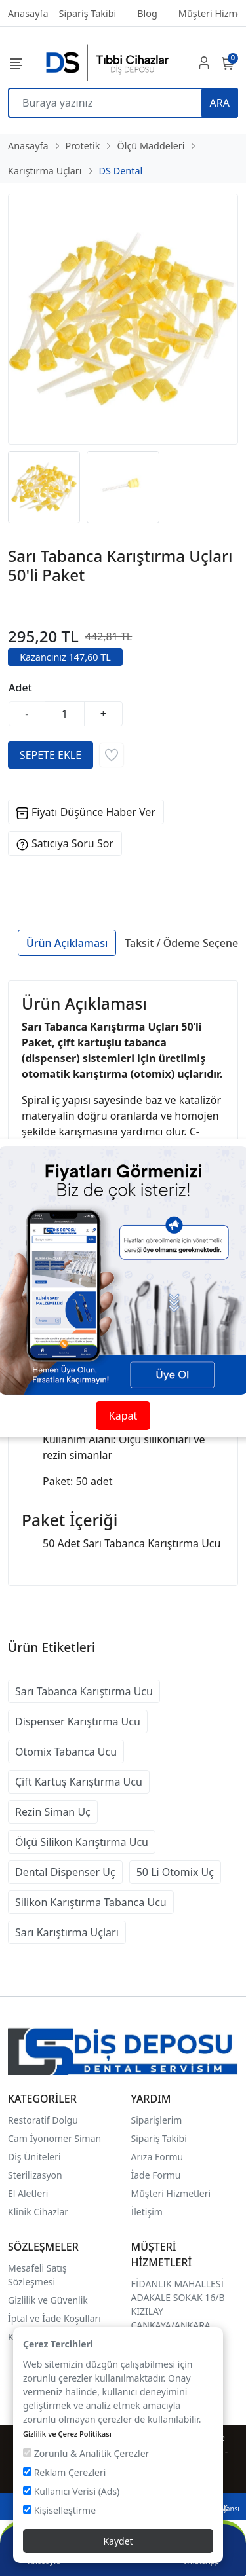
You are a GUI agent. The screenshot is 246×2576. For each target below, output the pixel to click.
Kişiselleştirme (59, 2510)
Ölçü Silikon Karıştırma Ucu (81, 1842)
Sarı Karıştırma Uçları (67, 1932)
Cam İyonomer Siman (54, 2138)
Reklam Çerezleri (64, 2472)
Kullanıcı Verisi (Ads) (71, 2491)
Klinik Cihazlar (38, 2211)
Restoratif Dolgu (43, 2120)
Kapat (123, 1415)
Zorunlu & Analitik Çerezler (86, 2453)
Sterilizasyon (35, 2175)
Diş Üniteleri (34, 2156)
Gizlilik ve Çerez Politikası (67, 2433)
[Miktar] (65, 713)
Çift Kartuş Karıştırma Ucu (78, 1782)
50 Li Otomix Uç (175, 1872)
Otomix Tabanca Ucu (66, 1751)
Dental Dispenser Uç (65, 1872)
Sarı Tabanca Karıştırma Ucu (84, 1691)
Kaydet (118, 2541)
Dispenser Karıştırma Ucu (77, 1721)
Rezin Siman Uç (53, 1812)
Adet (20, 687)
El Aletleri (28, 2193)
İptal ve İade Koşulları (54, 2318)
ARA (220, 103)
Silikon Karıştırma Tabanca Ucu (91, 1902)
